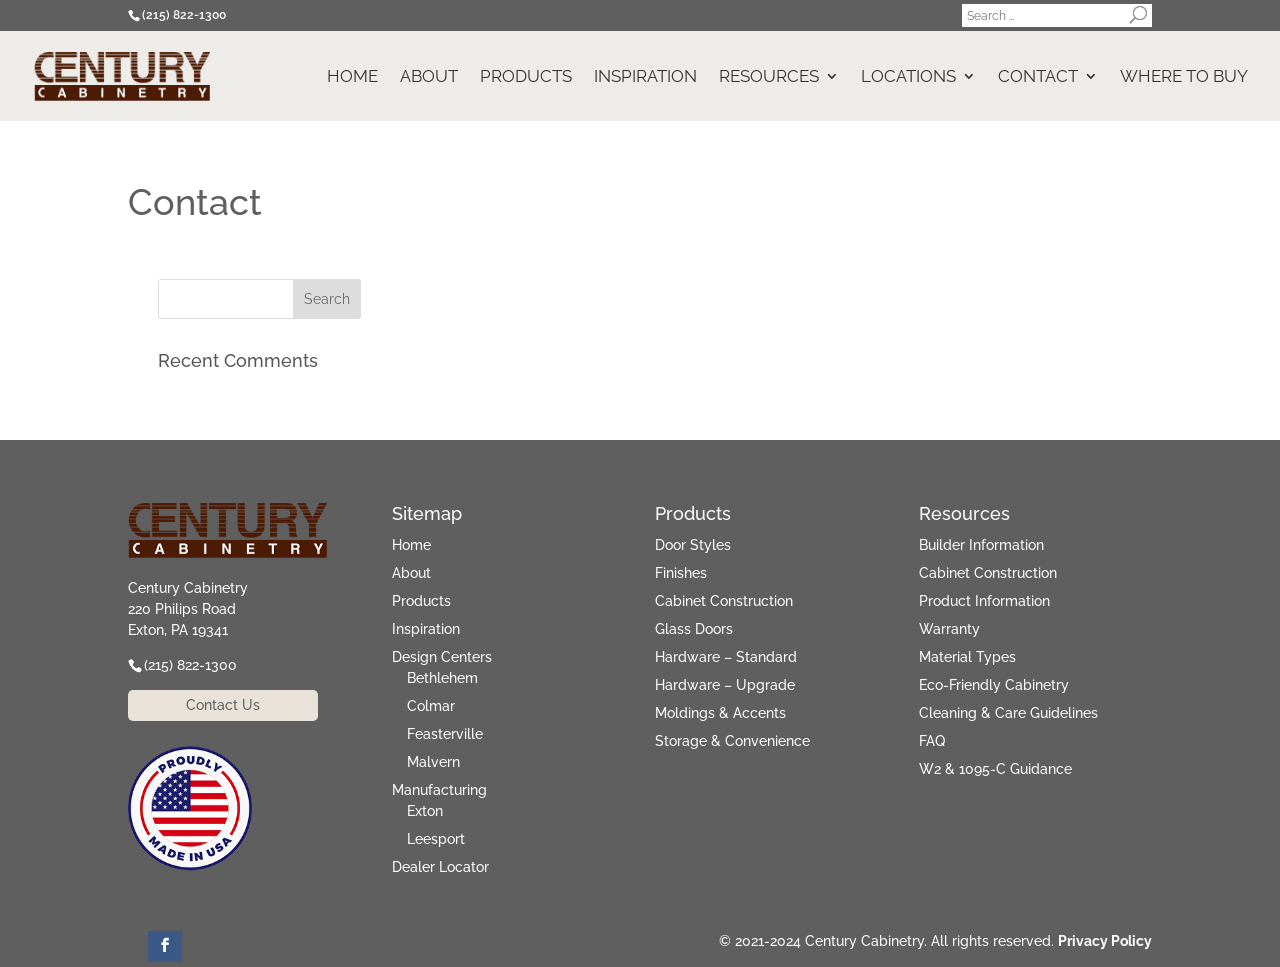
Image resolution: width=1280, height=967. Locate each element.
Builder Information (981, 545)
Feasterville (445, 734)
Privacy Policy (1105, 941)
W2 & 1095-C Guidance (995, 769)
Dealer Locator (440, 867)
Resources (769, 77)
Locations (908, 77)
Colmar (431, 706)
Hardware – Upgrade (725, 685)
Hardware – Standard (726, 657)
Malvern (433, 762)
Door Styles (693, 545)
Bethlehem (442, 678)
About (429, 77)
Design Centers (442, 657)
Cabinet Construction (724, 601)
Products (526, 77)
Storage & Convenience (732, 741)
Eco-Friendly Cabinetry (994, 685)
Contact (1038, 77)
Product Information (984, 601)
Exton (425, 811)
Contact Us (223, 705)
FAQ (932, 741)
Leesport (436, 839)
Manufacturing (439, 790)
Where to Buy (1184, 77)
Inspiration (645, 77)
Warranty (949, 629)
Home (352, 77)
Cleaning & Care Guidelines (1008, 713)
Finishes (681, 573)
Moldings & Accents (720, 713)
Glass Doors (694, 629)
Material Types (967, 657)
